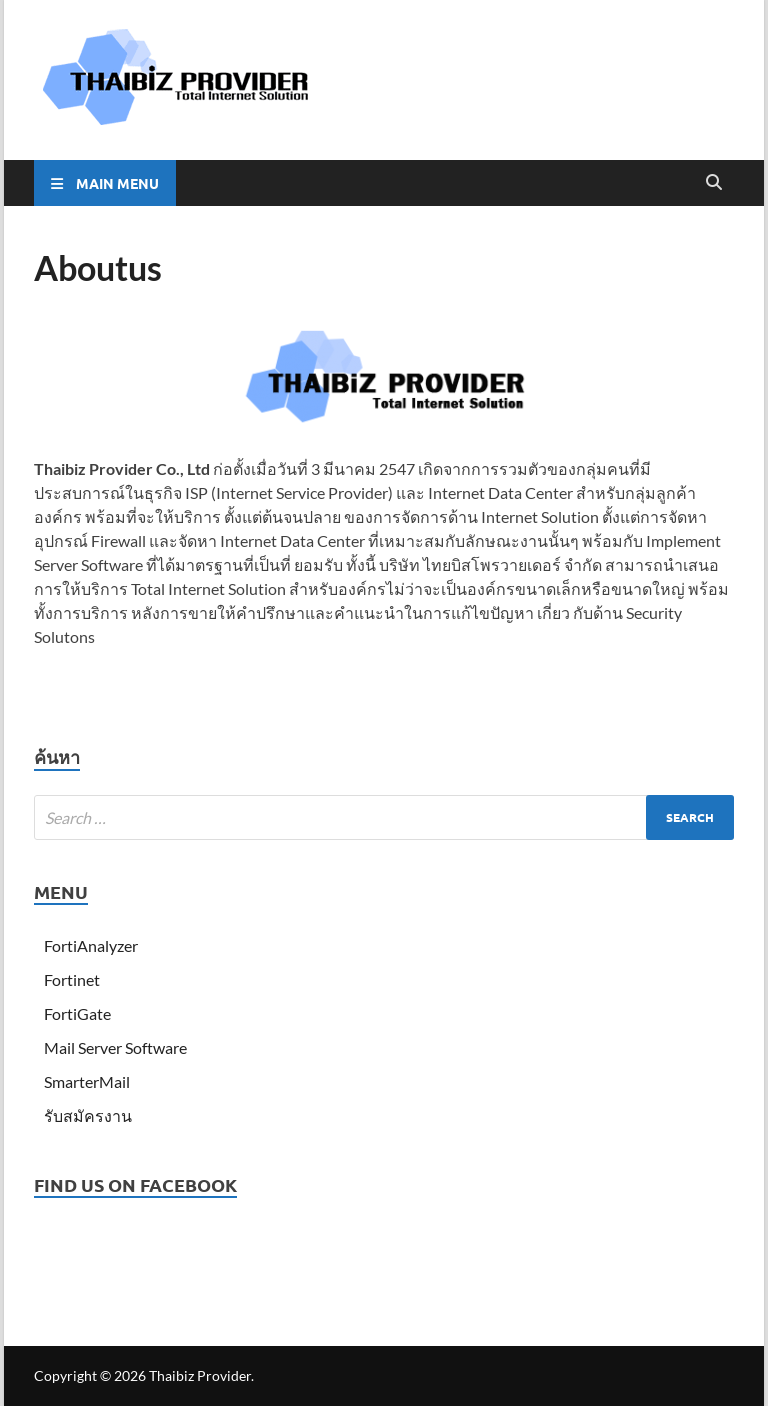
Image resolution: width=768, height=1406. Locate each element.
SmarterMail (87, 1081)
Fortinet (72, 979)
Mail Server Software (115, 1047)
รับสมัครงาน (88, 1115)
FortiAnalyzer (91, 945)
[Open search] (714, 183)
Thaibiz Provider (200, 1375)
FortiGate (77, 1013)
